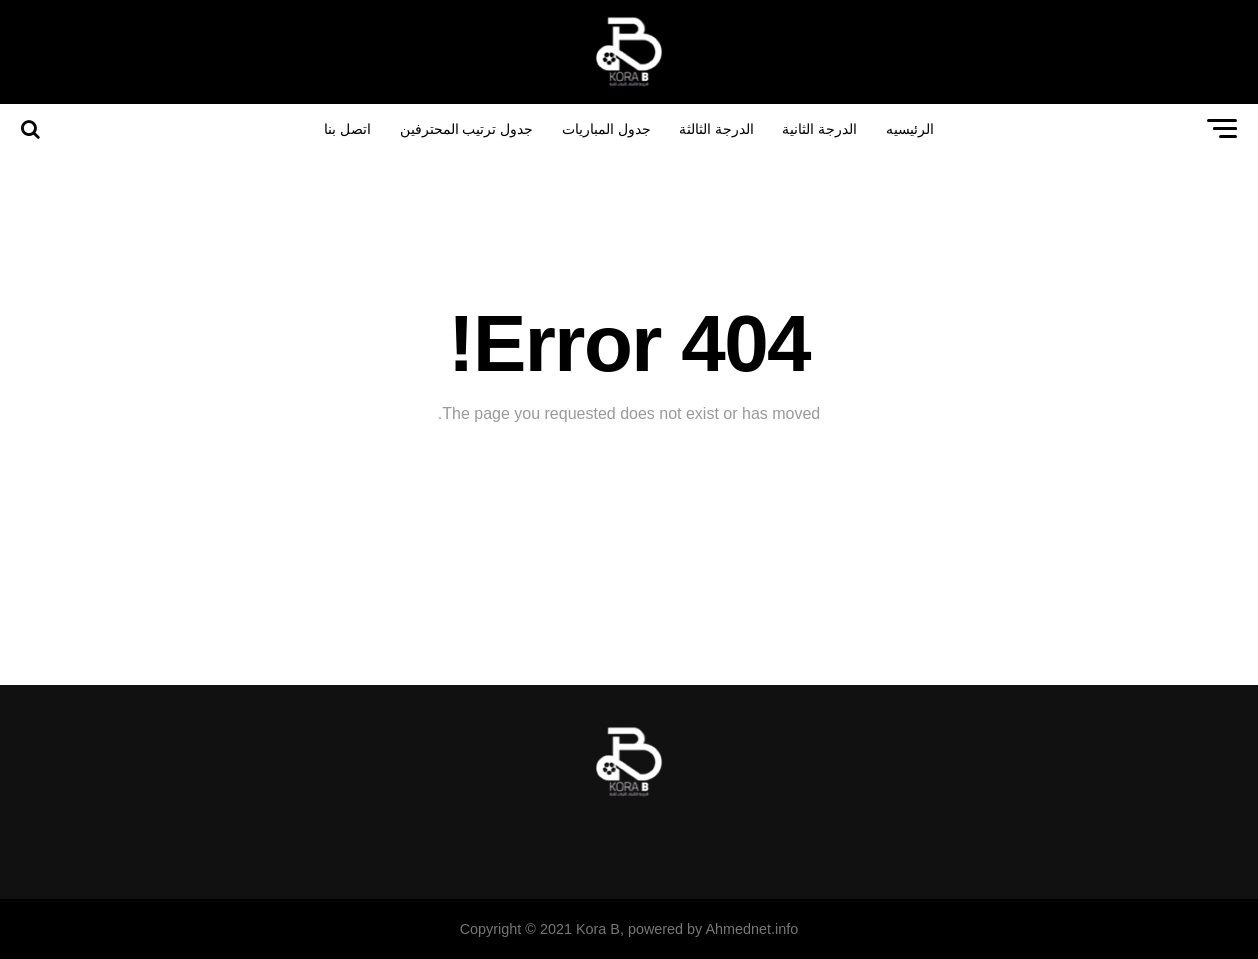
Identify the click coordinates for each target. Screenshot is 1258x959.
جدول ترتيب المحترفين (467, 129)
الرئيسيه (910, 129)
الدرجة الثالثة (716, 129)
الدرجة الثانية (819, 129)
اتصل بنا (347, 129)
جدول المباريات (606, 129)
